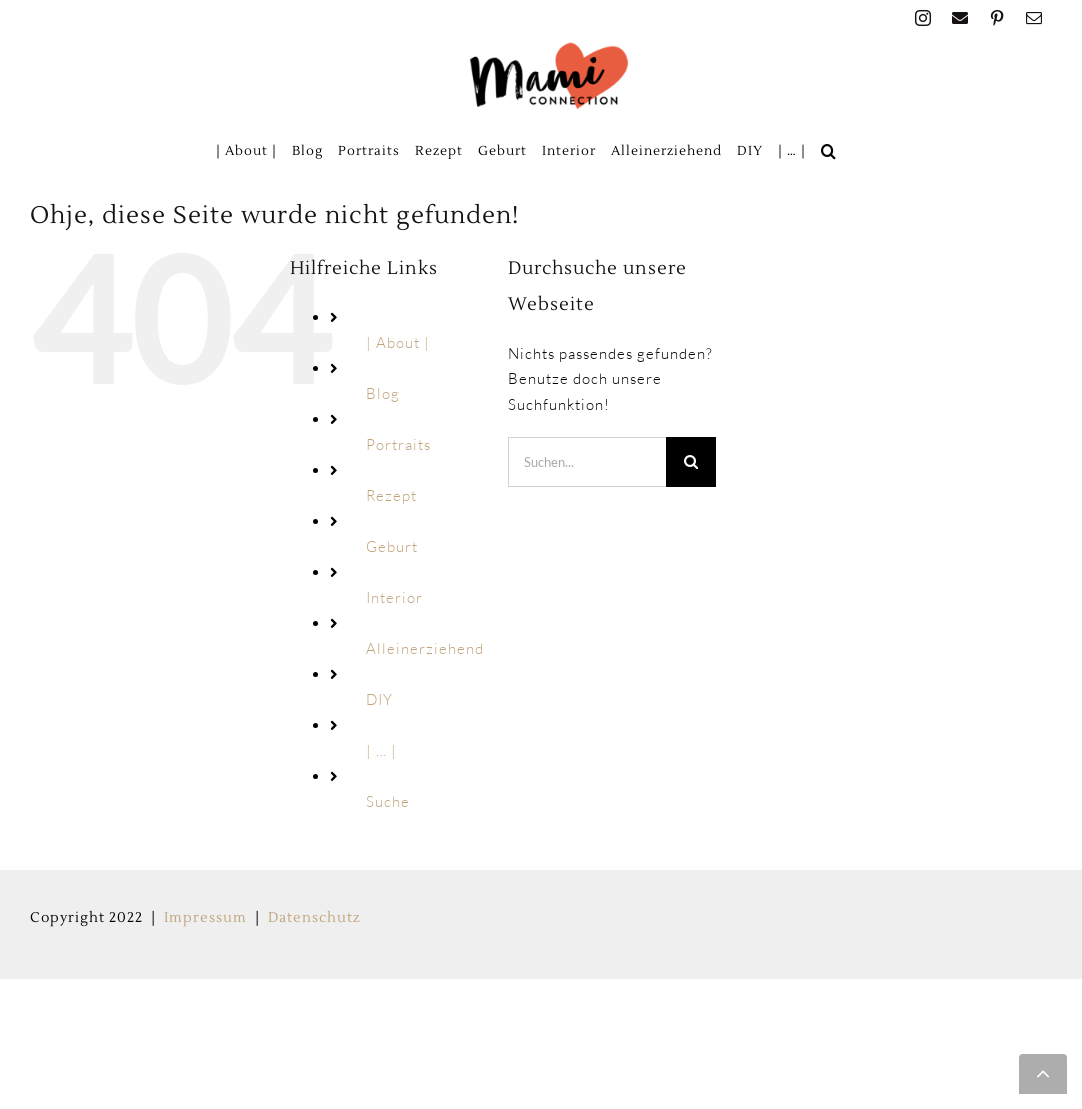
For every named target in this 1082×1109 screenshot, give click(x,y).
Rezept (391, 495)
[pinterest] (997, 18)
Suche (388, 801)
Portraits (398, 444)
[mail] (1034, 18)
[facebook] (960, 18)
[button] (829, 151)
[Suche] (691, 462)
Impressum (205, 918)
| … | (381, 750)
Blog (383, 393)
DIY (379, 699)
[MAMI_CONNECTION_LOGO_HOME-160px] (549, 48)
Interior (394, 597)
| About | (398, 342)
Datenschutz (314, 918)
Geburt (392, 546)
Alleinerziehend (425, 648)
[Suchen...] (587, 462)
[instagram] (923, 18)
